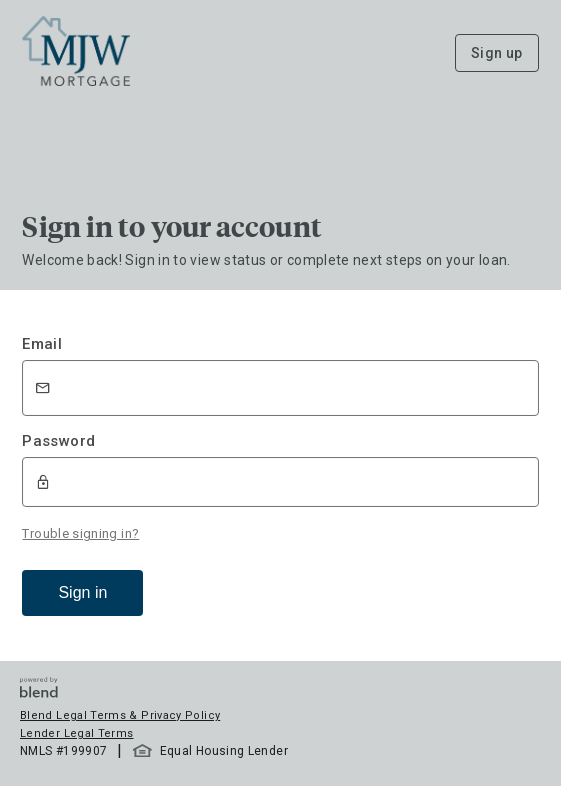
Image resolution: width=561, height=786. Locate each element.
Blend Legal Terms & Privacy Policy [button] (120, 715)
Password (58, 441)
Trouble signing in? (80, 533)
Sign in (82, 592)
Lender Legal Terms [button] (76, 733)
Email (42, 344)
